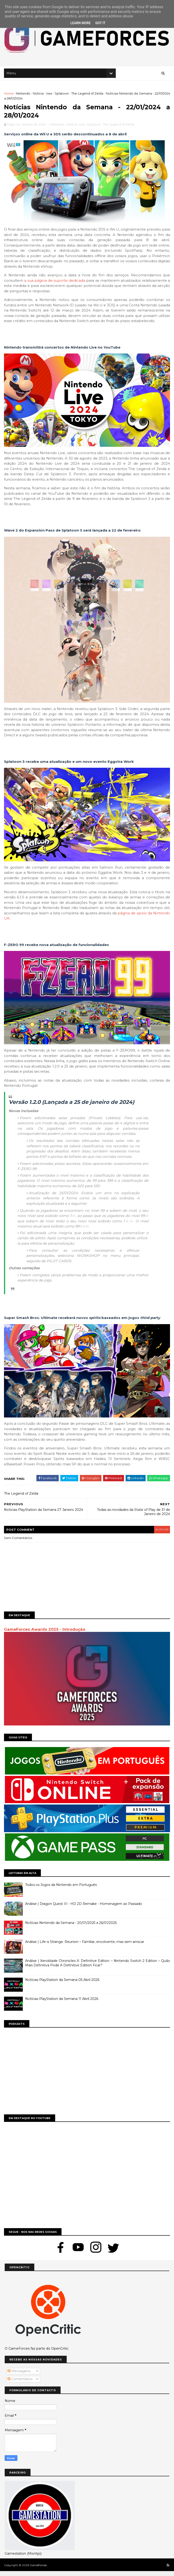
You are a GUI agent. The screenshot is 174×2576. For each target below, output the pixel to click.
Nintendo (24, 97)
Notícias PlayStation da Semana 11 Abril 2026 (62, 2004)
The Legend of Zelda (87, 97)
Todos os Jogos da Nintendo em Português (61, 1890)
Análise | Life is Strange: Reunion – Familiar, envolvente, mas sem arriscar (85, 1947)
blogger (160, 1536)
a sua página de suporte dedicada (56, 287)
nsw (50, 97)
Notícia (38, 97)
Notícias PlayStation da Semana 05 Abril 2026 (63, 1985)
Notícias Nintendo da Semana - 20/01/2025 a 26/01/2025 (71, 1928)
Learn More (80, 23)
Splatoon (62, 97)
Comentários (20, 2384)
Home (9, 97)
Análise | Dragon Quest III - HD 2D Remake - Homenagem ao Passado (84, 1909)
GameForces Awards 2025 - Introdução (45, 1636)
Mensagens (19, 2376)
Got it (100, 23)
